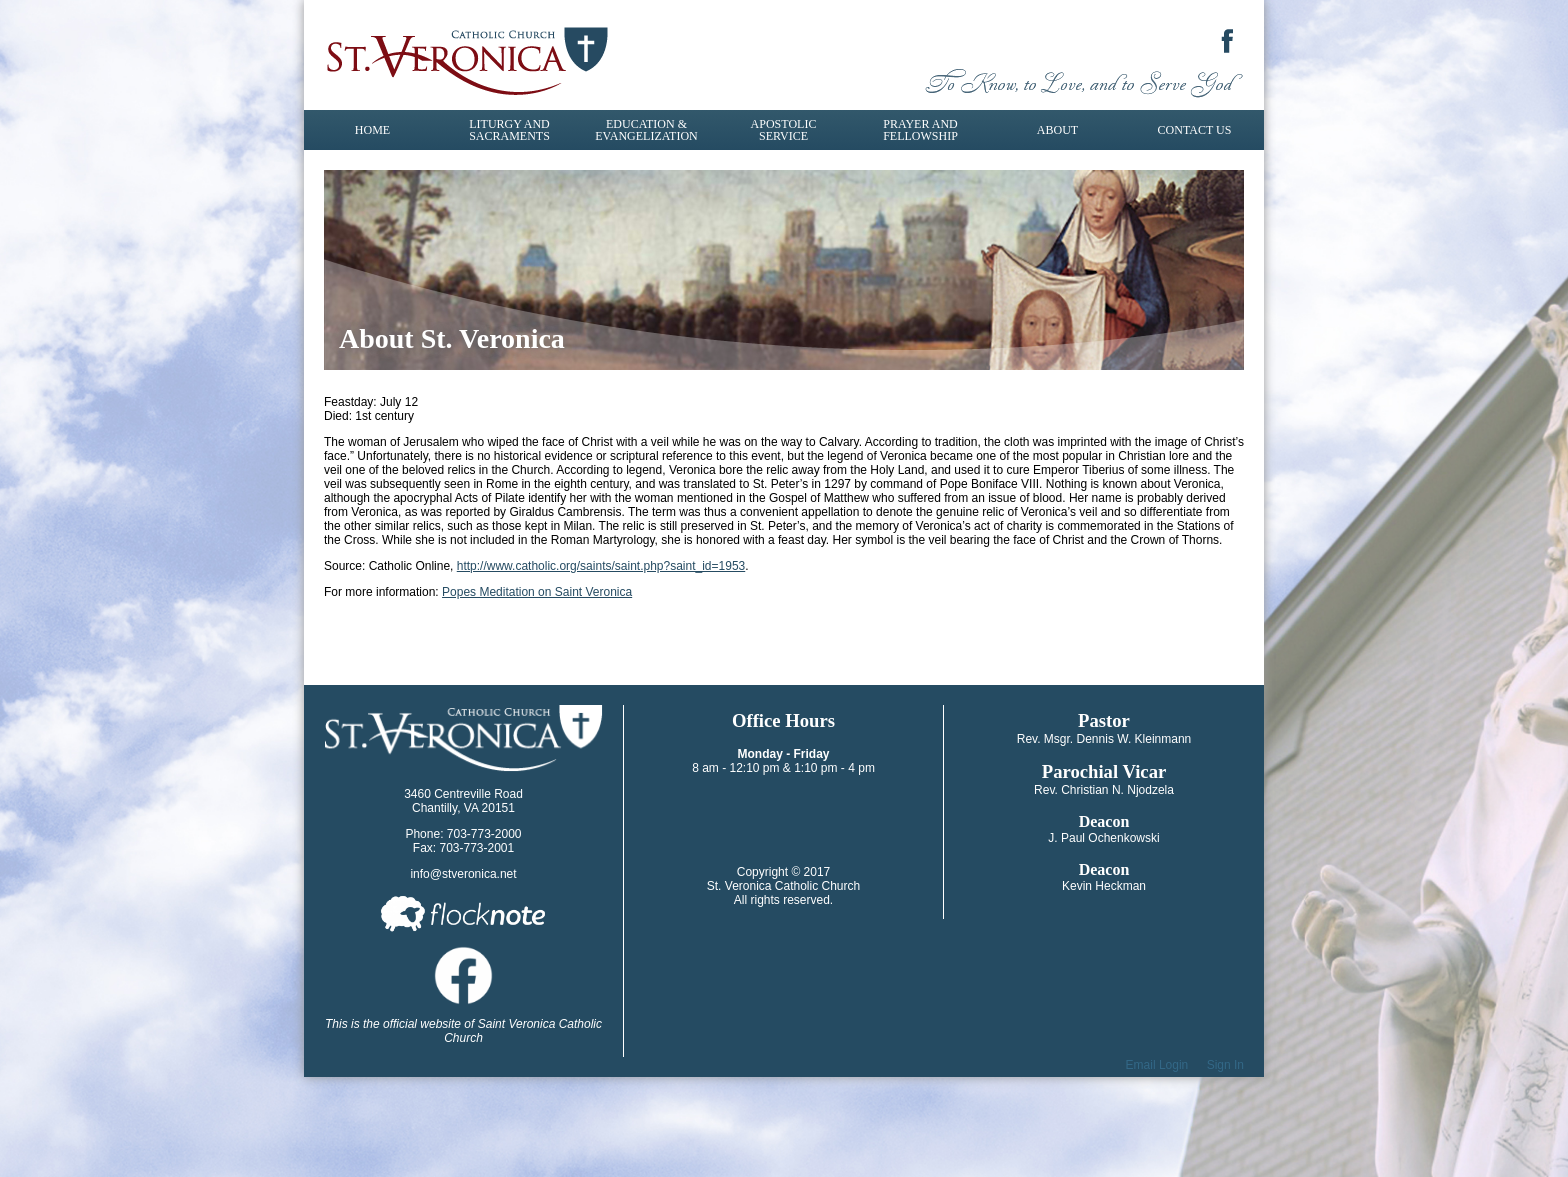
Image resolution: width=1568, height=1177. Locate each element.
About (1057, 130)
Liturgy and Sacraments (509, 130)
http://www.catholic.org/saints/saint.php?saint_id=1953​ (601, 566)
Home (372, 130)
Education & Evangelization (646, 130)
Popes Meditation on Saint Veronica (537, 592)
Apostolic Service (784, 130)
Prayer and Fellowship (920, 130)
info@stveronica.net (463, 874)
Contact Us (1195, 130)
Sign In (1225, 1065)
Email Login (1157, 1065)
